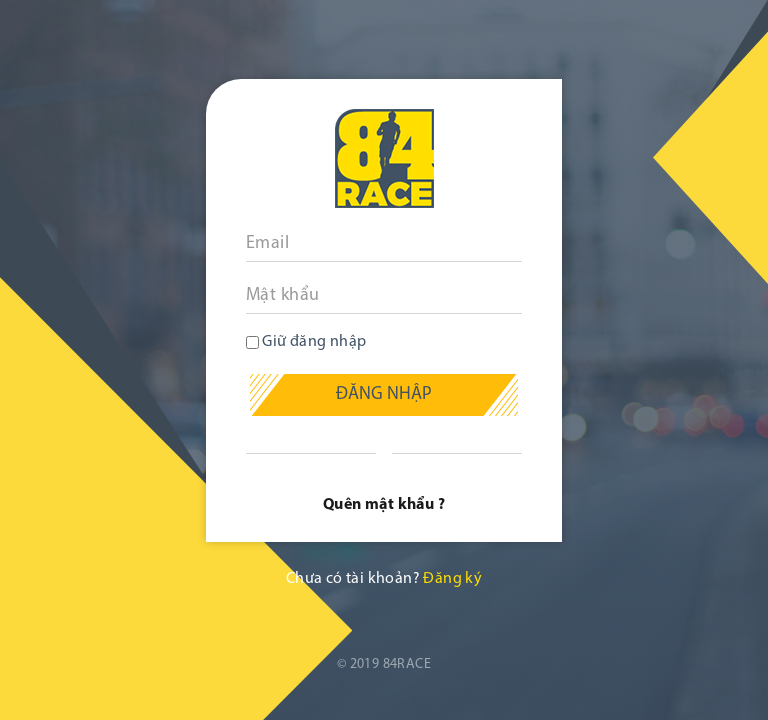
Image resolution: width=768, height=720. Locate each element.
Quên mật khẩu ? (384, 505)
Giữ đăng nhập (306, 342)
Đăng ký (452, 579)
